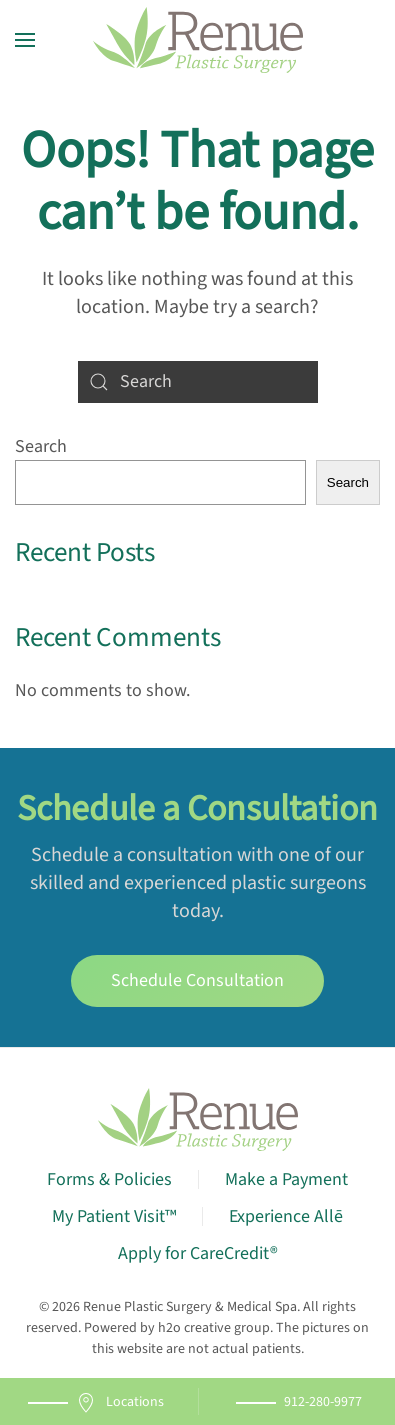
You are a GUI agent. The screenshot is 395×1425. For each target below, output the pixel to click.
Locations (120, 1402)
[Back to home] (198, 40)
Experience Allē (286, 1216)
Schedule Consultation (197, 980)
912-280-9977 (323, 1402)
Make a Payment (286, 1179)
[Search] (198, 382)
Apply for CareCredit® (198, 1253)
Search (41, 446)
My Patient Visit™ (114, 1216)
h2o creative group (214, 1328)
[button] (25, 40)
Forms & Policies (109, 1179)
